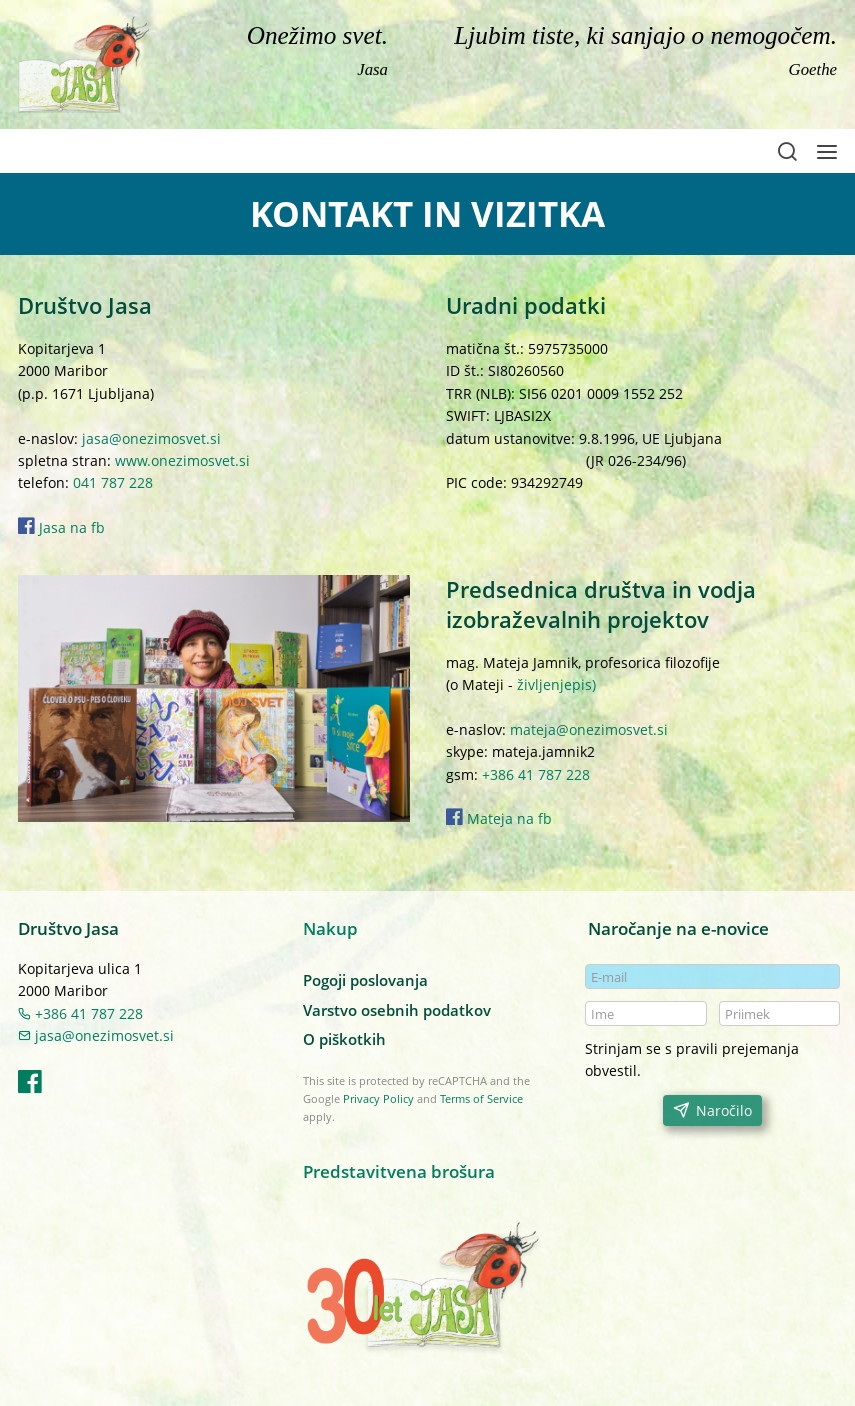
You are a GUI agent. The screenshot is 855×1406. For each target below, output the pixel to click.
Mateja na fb (507, 818)
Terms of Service (481, 1098)
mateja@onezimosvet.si (589, 729)
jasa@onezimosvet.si (151, 438)
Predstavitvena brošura (399, 1171)
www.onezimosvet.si (182, 460)
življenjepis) (554, 684)
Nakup (330, 928)
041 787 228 (113, 482)
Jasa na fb (61, 527)
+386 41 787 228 (536, 774)
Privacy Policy (378, 1098)
